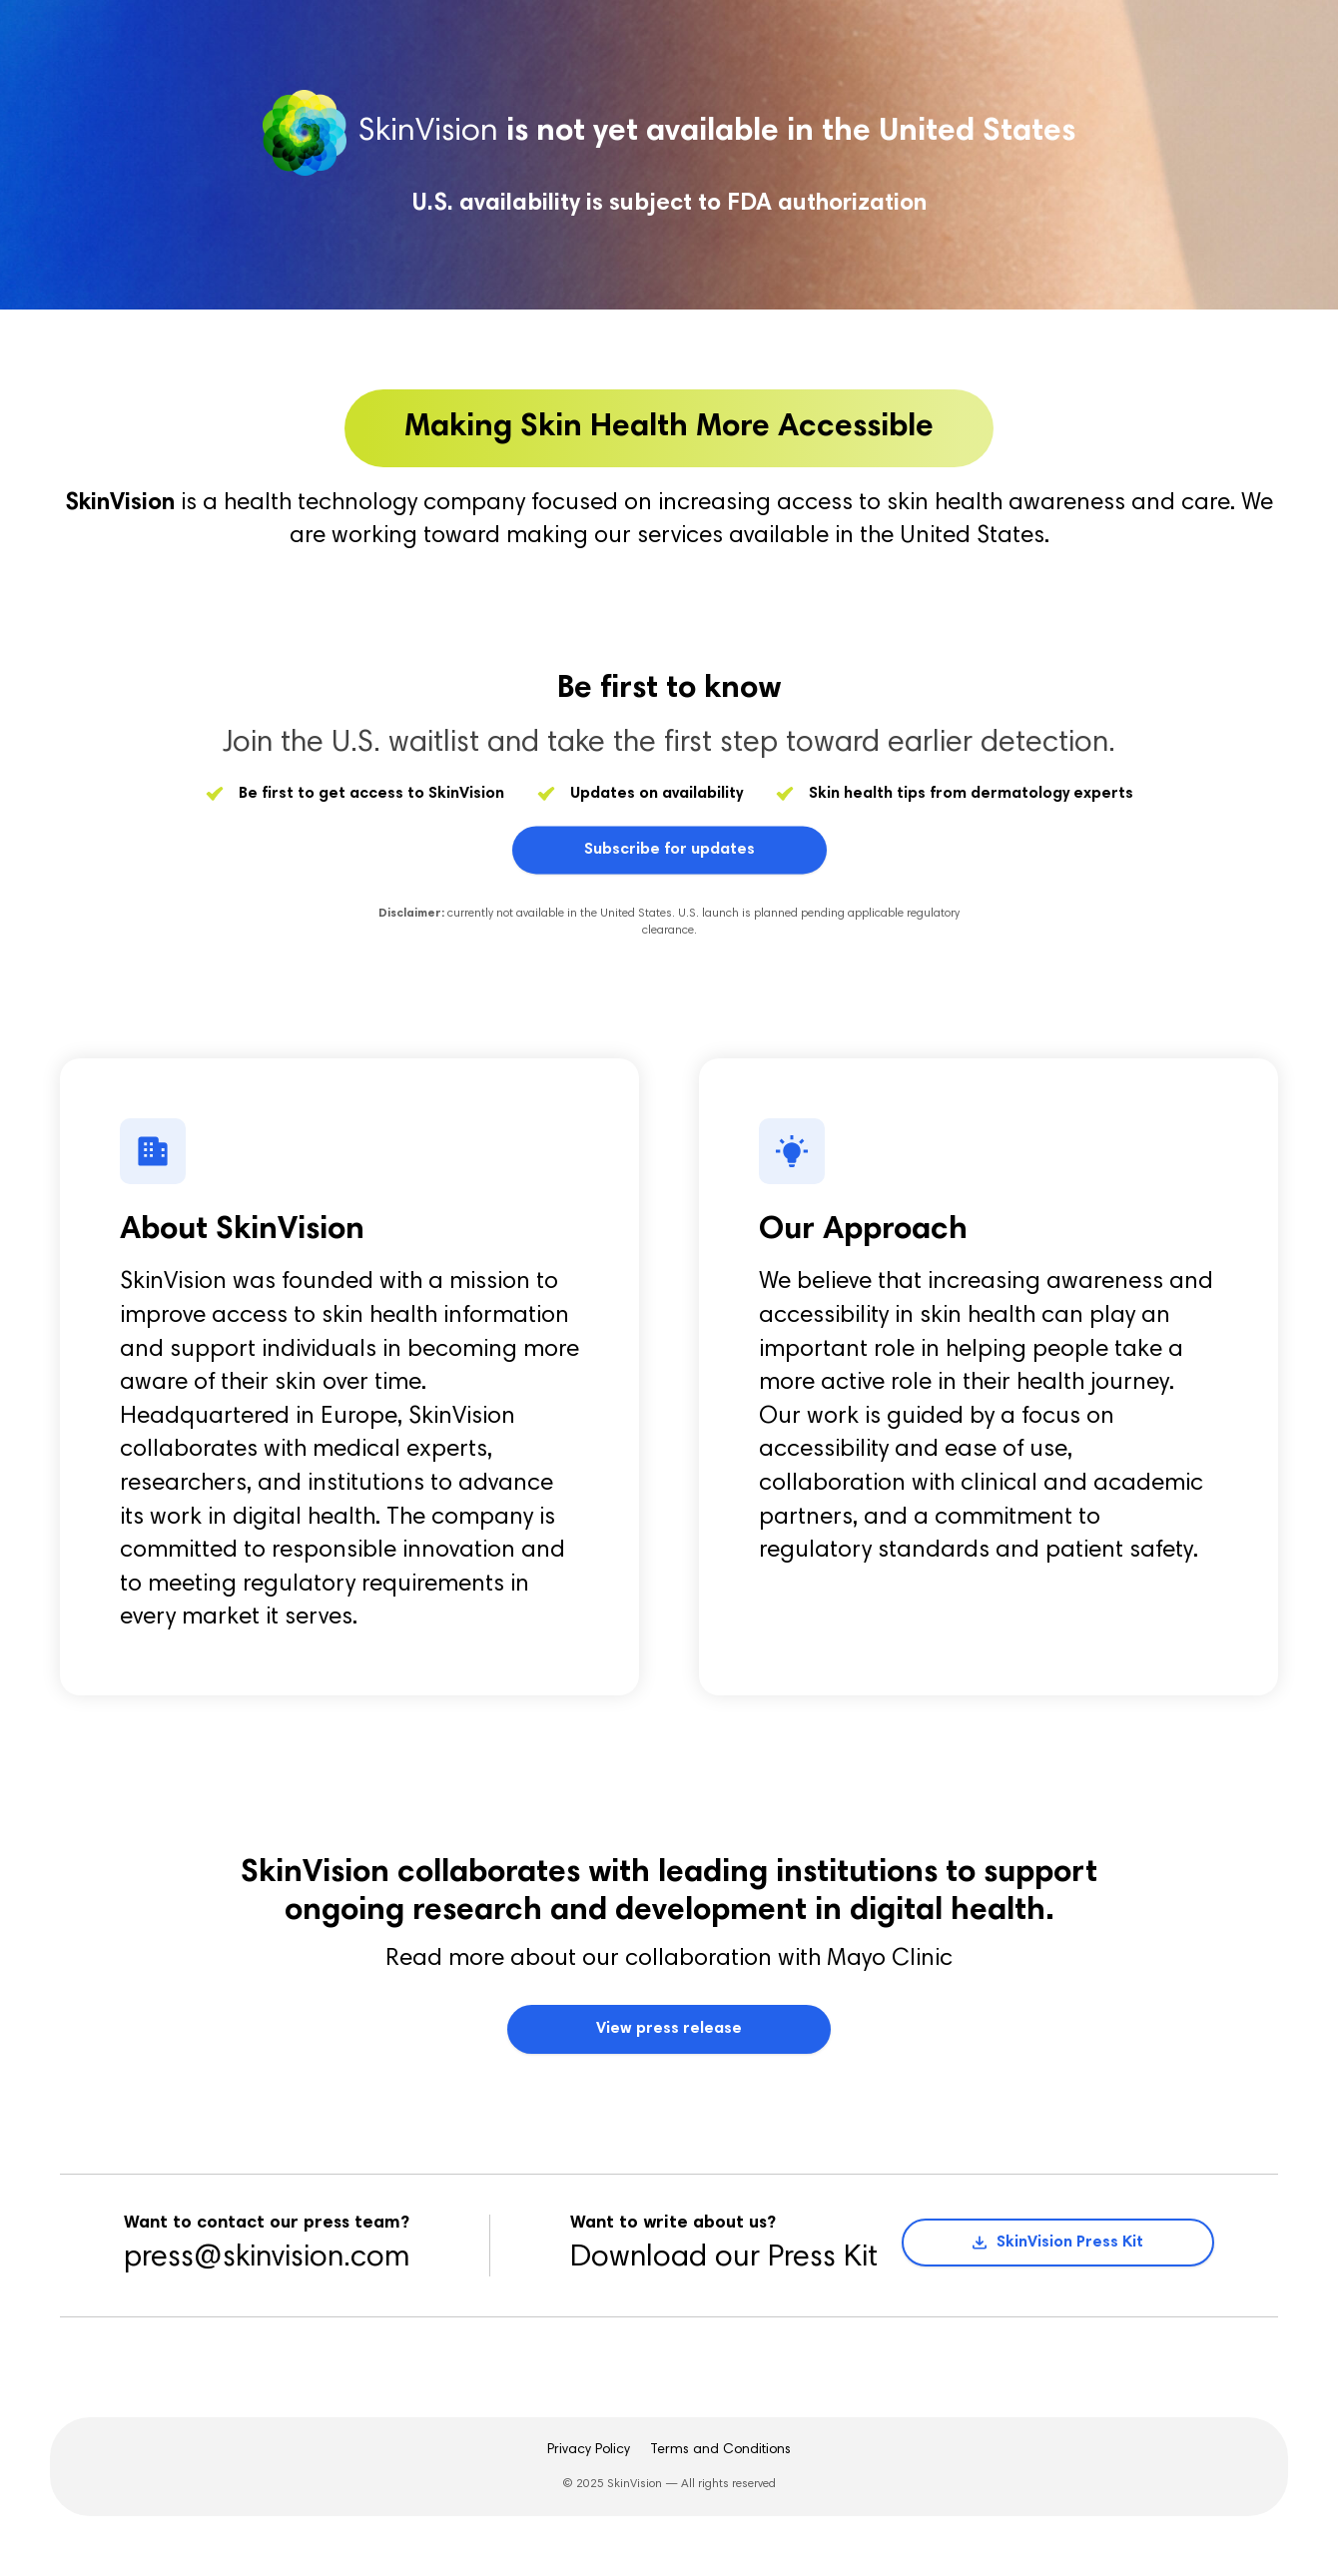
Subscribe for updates (669, 856)
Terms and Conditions (720, 2450)
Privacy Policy (588, 2450)
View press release (669, 2029)
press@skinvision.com (266, 2258)
